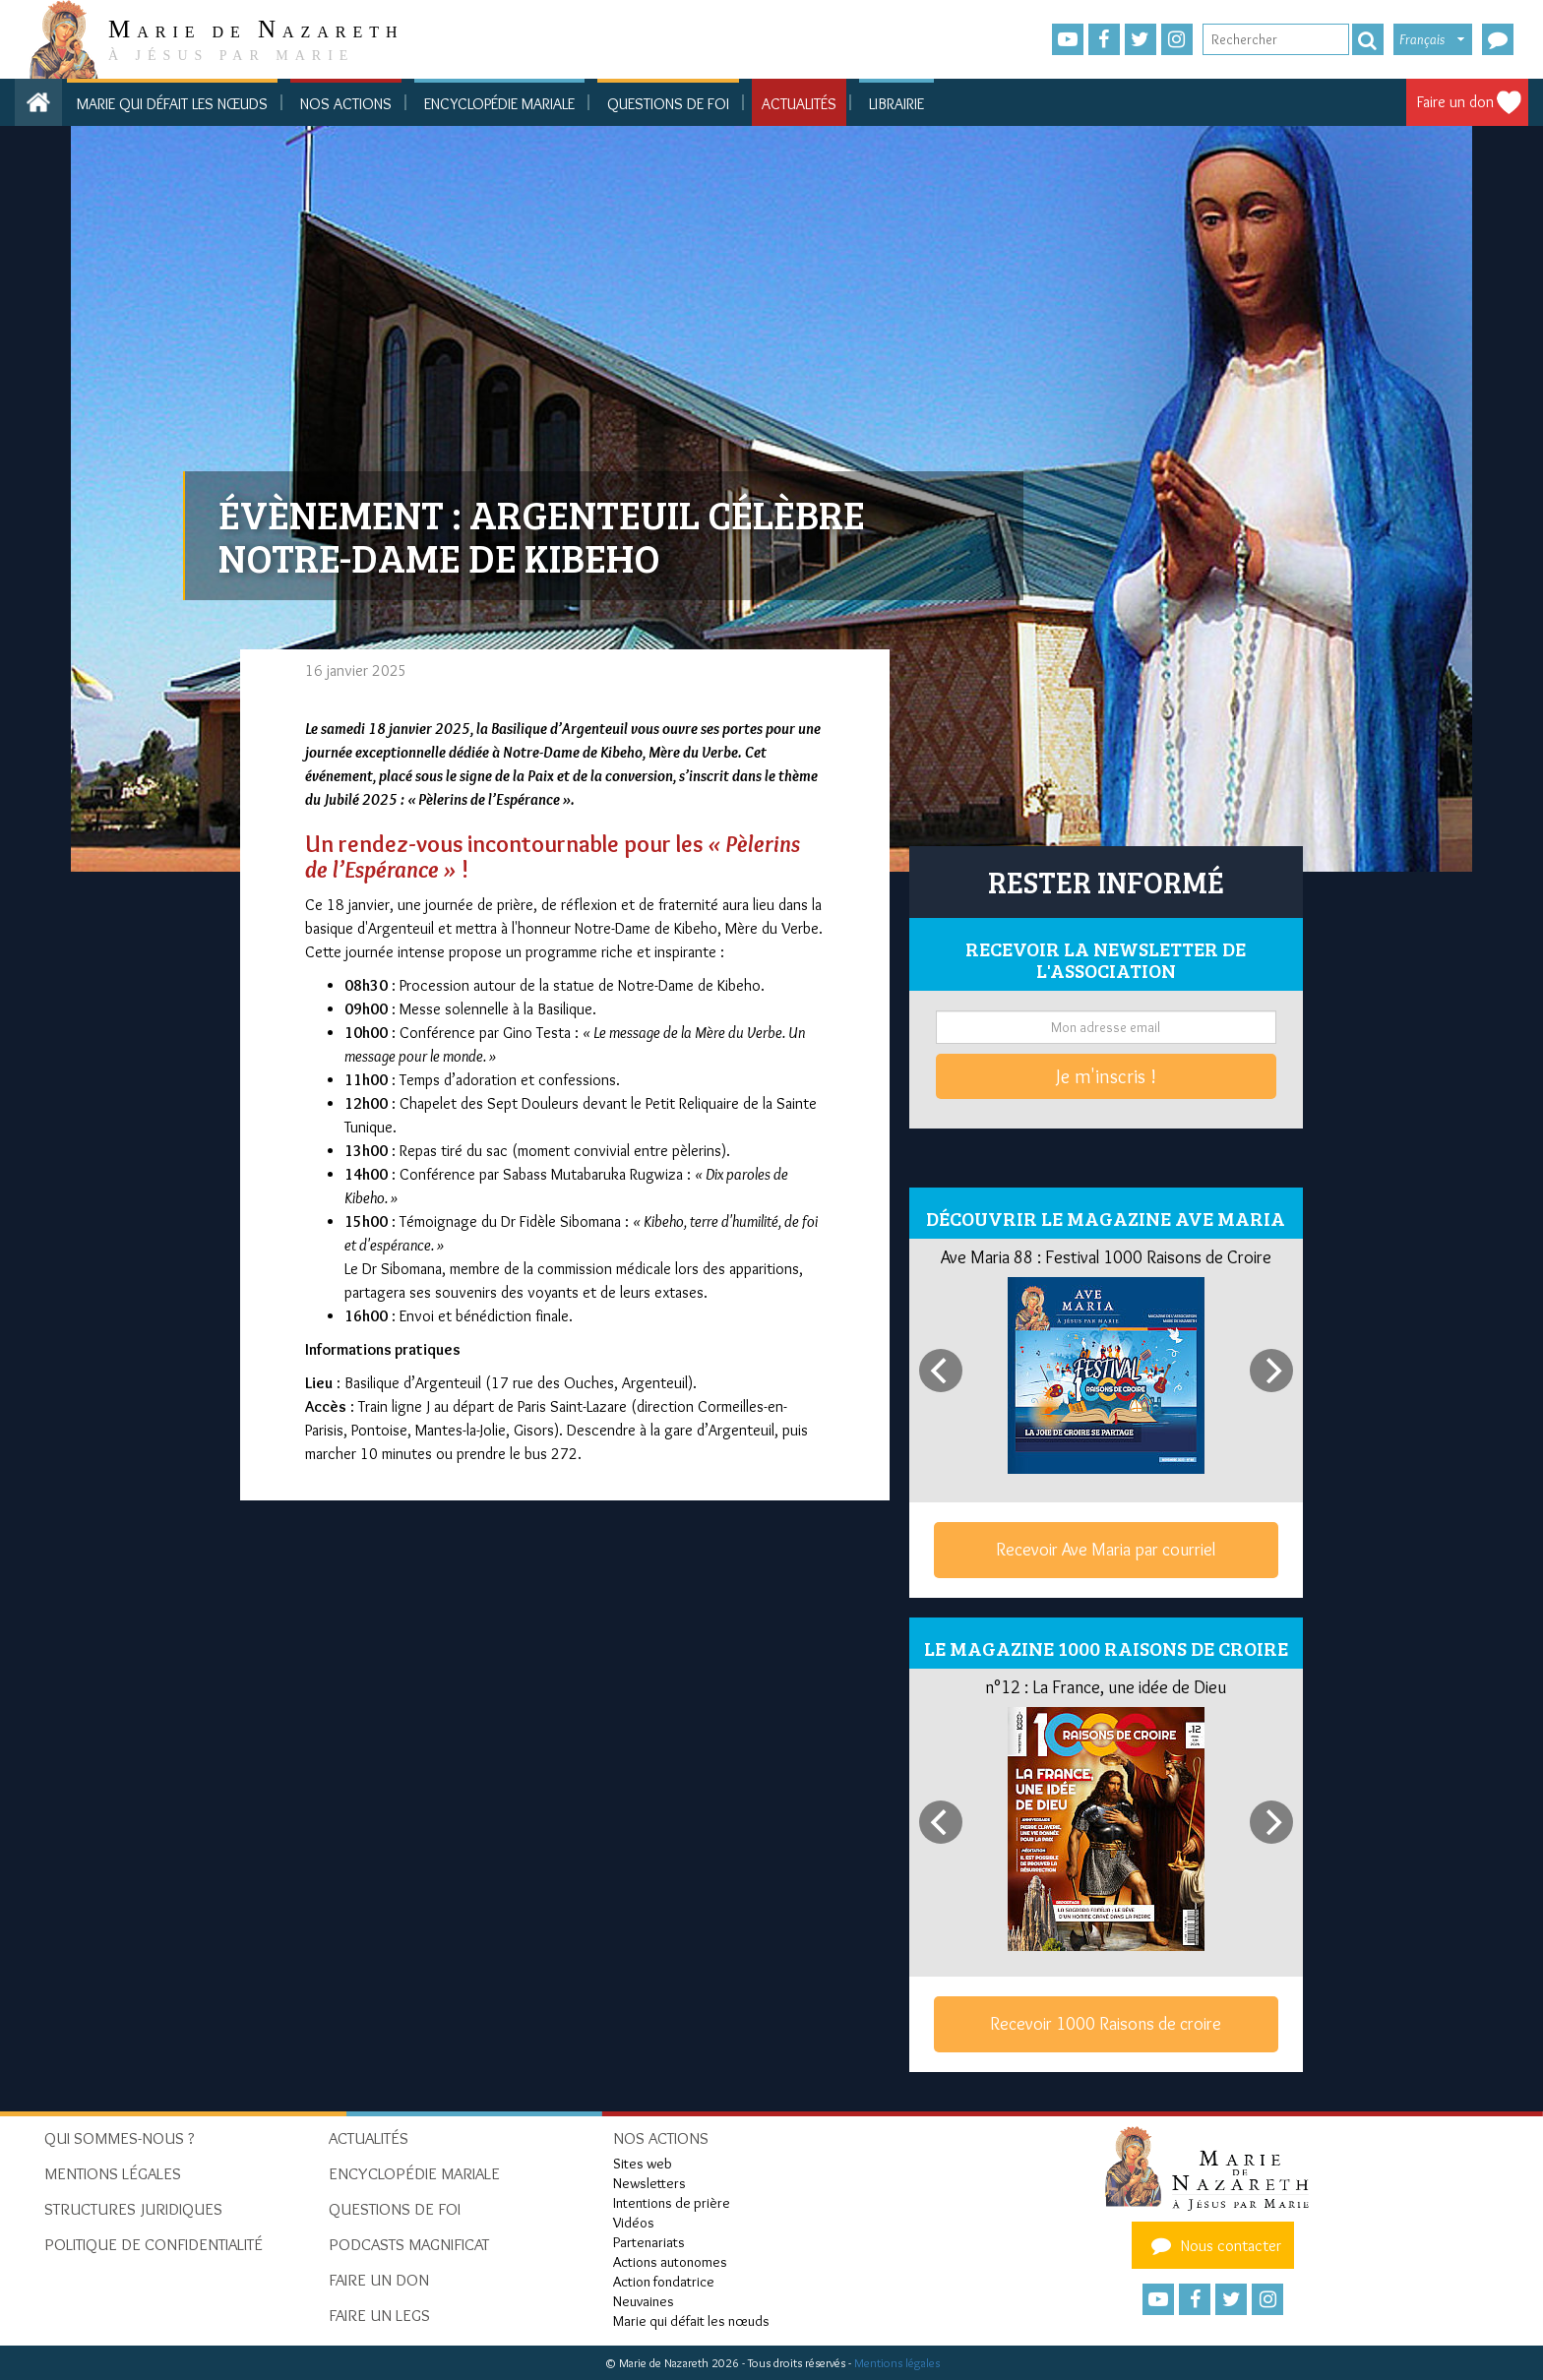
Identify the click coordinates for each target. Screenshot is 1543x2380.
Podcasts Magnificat (409, 2244)
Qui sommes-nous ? (119, 2138)
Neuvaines (643, 2301)
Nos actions (346, 103)
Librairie (896, 103)
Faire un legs (379, 2315)
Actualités (799, 103)
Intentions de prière (671, 2203)
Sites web (642, 2163)
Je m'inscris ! (1106, 1076)
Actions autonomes (670, 2262)
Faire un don (1455, 101)
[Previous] (940, 1370)
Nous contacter (1213, 2245)
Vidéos (633, 2222)
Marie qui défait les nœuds (172, 103)
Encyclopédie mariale (499, 103)
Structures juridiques (133, 2209)
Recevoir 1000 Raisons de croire (1105, 2024)
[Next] (1271, 1370)
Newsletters (649, 2183)
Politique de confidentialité (153, 2244)
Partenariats (649, 2242)
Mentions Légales (112, 2173)
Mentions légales (897, 2362)
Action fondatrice (663, 2281)
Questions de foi (668, 103)
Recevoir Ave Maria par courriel (1105, 1549)
